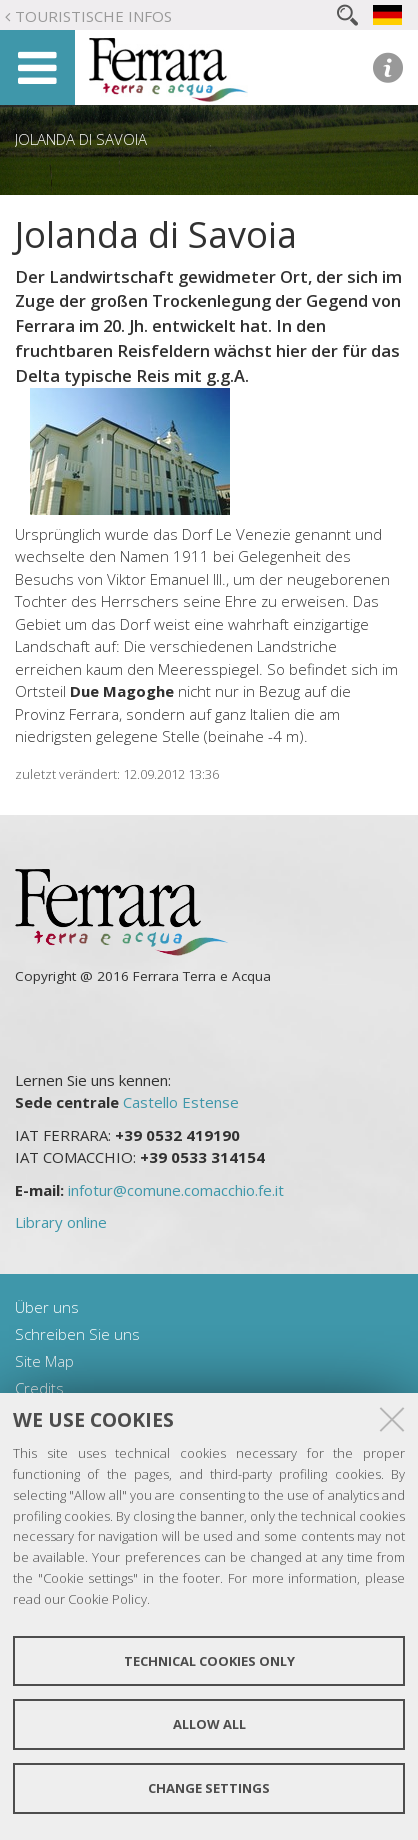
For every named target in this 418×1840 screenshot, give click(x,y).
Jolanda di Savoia (81, 139)
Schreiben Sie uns (77, 1334)
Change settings (209, 1788)
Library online (61, 1222)
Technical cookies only (209, 1661)
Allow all (209, 1724)
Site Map (44, 1361)
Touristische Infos (93, 16)
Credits (39, 1388)
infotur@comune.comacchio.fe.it (176, 1190)
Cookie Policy (107, 1599)
